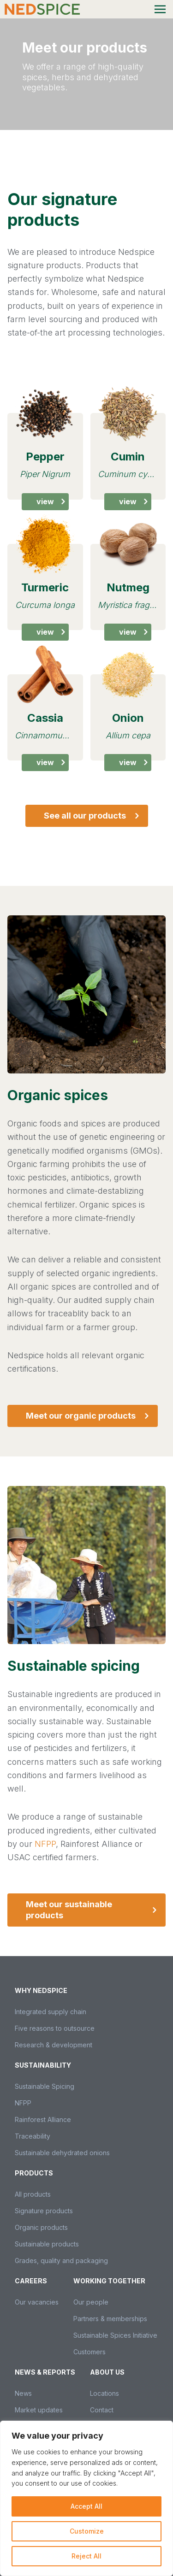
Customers (89, 2352)
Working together (109, 2281)
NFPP (45, 1844)
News (23, 2393)
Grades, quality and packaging (61, 2260)
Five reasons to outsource (55, 2028)
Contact (101, 2410)
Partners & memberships (110, 2319)
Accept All (86, 2506)
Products (34, 2173)
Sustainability (43, 2065)
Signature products (44, 2211)
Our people (90, 2302)
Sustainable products (47, 2244)
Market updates (39, 2410)
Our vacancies (37, 2302)
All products (33, 2194)
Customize (87, 2531)
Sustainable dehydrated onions (62, 2153)
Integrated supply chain (50, 2012)
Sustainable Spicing (44, 2086)
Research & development (53, 2045)
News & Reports (45, 2372)
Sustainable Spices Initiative (115, 2335)
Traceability (32, 2136)
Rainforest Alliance (43, 2119)
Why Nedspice (41, 1990)
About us (107, 2372)
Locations (104, 2393)
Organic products (41, 2227)
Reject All (86, 2556)
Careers (31, 2281)
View (52, 501)
